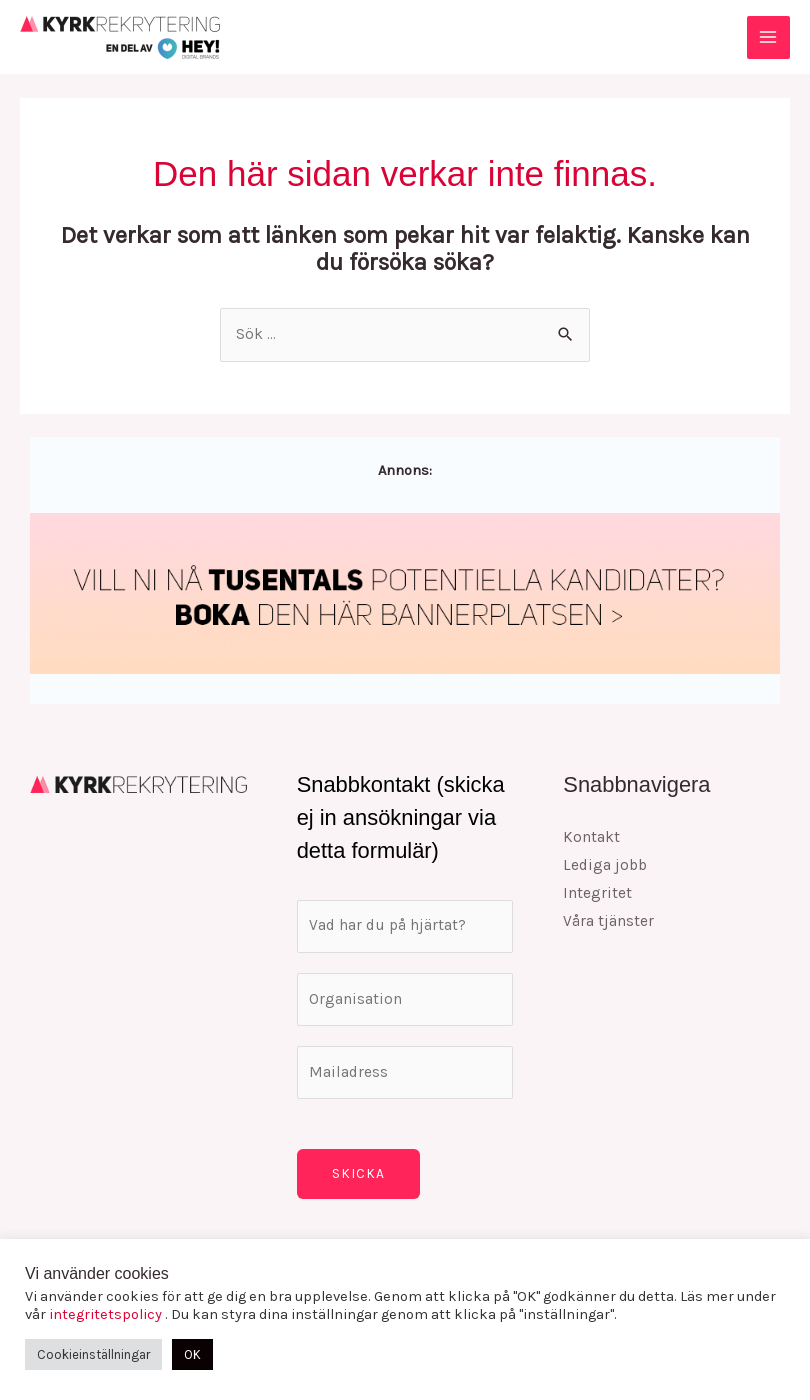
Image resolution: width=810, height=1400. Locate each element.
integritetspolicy (107, 1314)
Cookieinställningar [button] (93, 1354)
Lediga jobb (605, 865)
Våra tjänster (608, 921)
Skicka (358, 1173)
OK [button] (192, 1354)
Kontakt (591, 837)
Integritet (597, 893)
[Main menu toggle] (768, 37)
